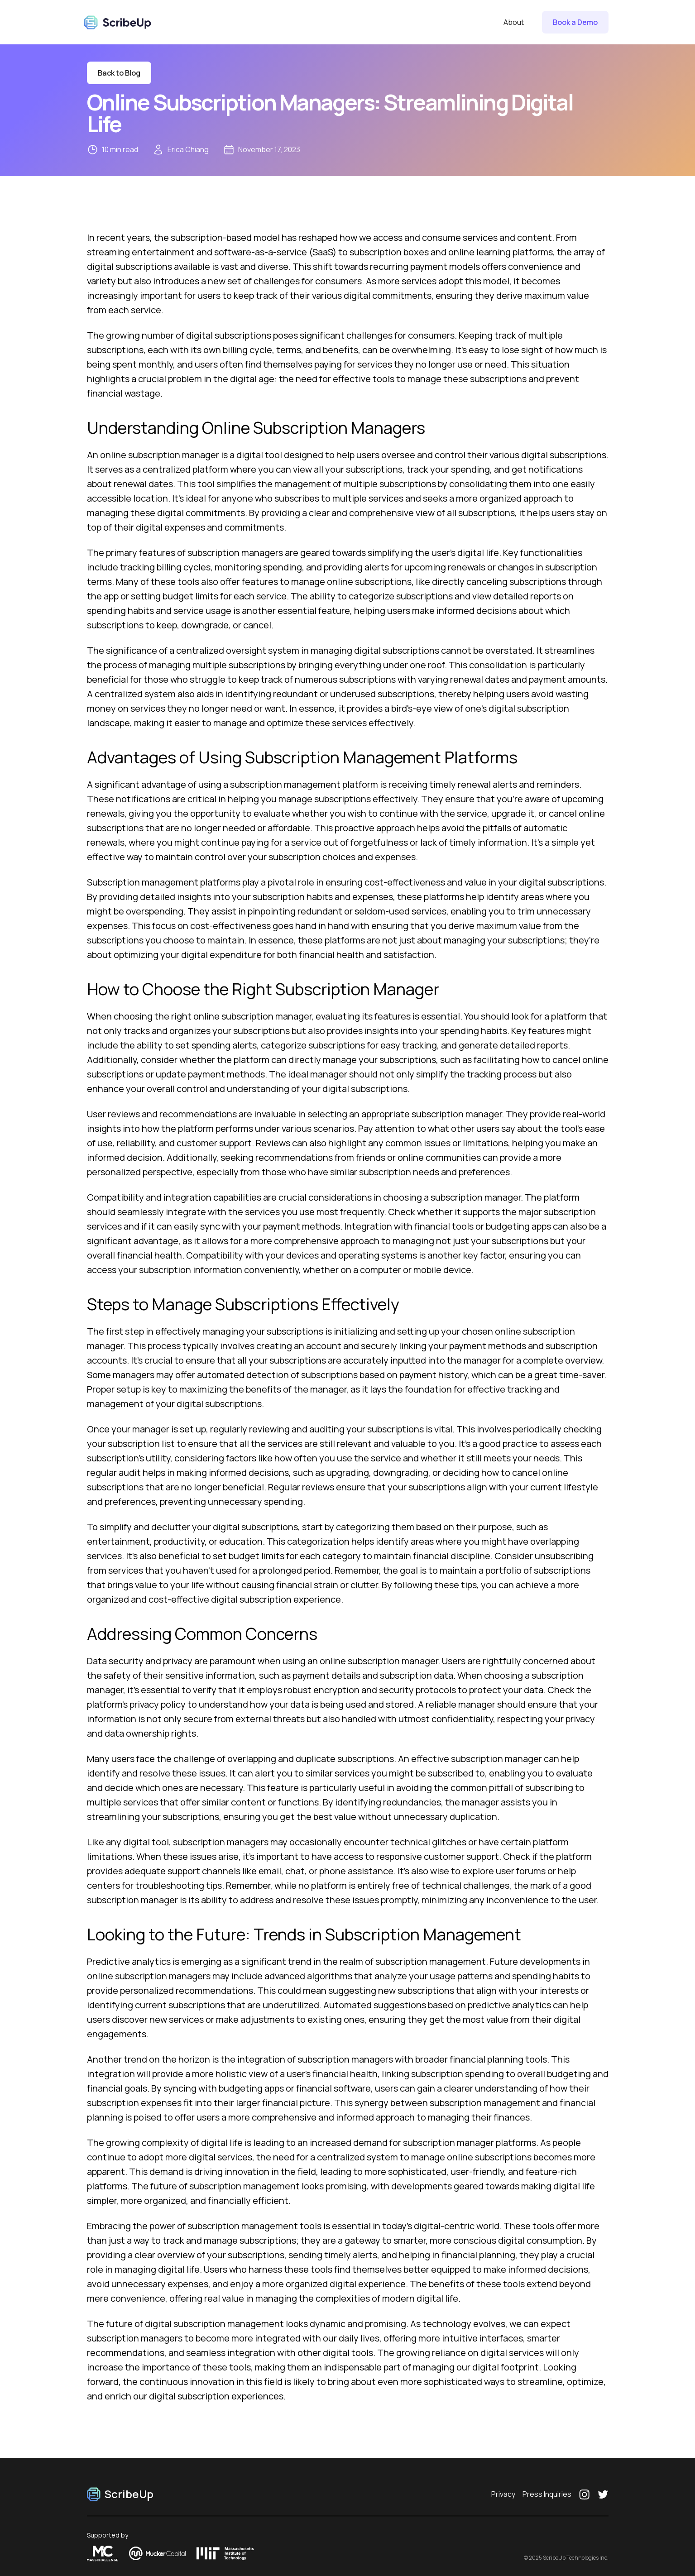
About (513, 22)
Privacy (503, 2494)
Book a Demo (575, 22)
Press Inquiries (546, 2494)
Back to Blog (119, 73)
